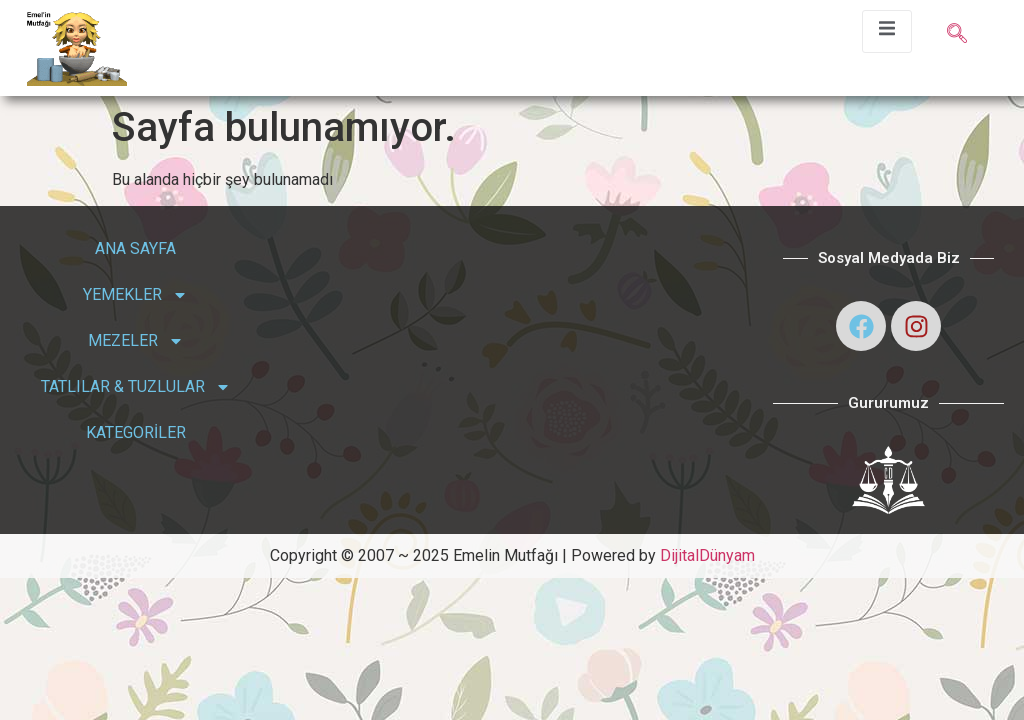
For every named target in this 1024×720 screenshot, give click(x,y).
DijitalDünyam (707, 555)
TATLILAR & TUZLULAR (136, 387)
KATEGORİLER (136, 432)
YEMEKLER (135, 295)
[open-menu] (887, 31)
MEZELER (136, 341)
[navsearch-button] (957, 35)
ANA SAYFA (135, 248)
